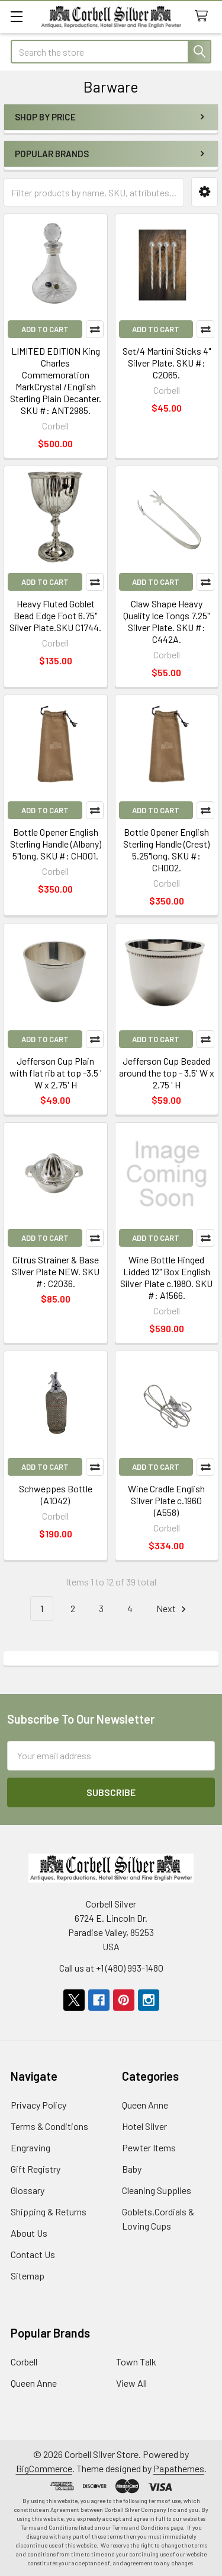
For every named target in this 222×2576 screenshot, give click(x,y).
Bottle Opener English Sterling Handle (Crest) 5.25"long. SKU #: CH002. (166, 849)
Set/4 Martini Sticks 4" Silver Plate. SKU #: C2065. (167, 362)
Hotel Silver (144, 2126)
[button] (204, 191)
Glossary (27, 2190)
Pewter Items (149, 2147)
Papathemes (178, 2468)
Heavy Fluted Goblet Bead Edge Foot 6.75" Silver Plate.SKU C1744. (55, 615)
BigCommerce (44, 2468)
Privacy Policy (38, 2104)
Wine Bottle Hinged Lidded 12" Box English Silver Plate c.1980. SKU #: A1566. (166, 1277)
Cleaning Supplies (156, 2190)
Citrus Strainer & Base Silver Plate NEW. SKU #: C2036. (55, 1271)
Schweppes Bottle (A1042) (55, 1494)
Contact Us (33, 2254)
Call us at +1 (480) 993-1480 (111, 1967)
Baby (131, 2168)
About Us (29, 2233)
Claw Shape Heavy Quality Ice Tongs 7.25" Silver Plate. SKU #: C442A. (166, 621)
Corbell (24, 2361)
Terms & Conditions (49, 2126)
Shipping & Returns (48, 2211)
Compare (95, 329)
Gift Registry (35, 2168)
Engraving (30, 2147)
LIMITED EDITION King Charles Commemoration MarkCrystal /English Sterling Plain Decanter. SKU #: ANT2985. (55, 380)
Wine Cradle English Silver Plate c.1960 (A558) (166, 1500)
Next (172, 1609)
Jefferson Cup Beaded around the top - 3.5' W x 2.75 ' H (166, 1072)
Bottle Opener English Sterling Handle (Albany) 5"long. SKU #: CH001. (55, 843)
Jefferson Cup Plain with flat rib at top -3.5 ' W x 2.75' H (55, 1072)
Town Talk (136, 2361)
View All (131, 2383)
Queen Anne (145, 2104)
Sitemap (27, 2275)
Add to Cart (45, 329)
